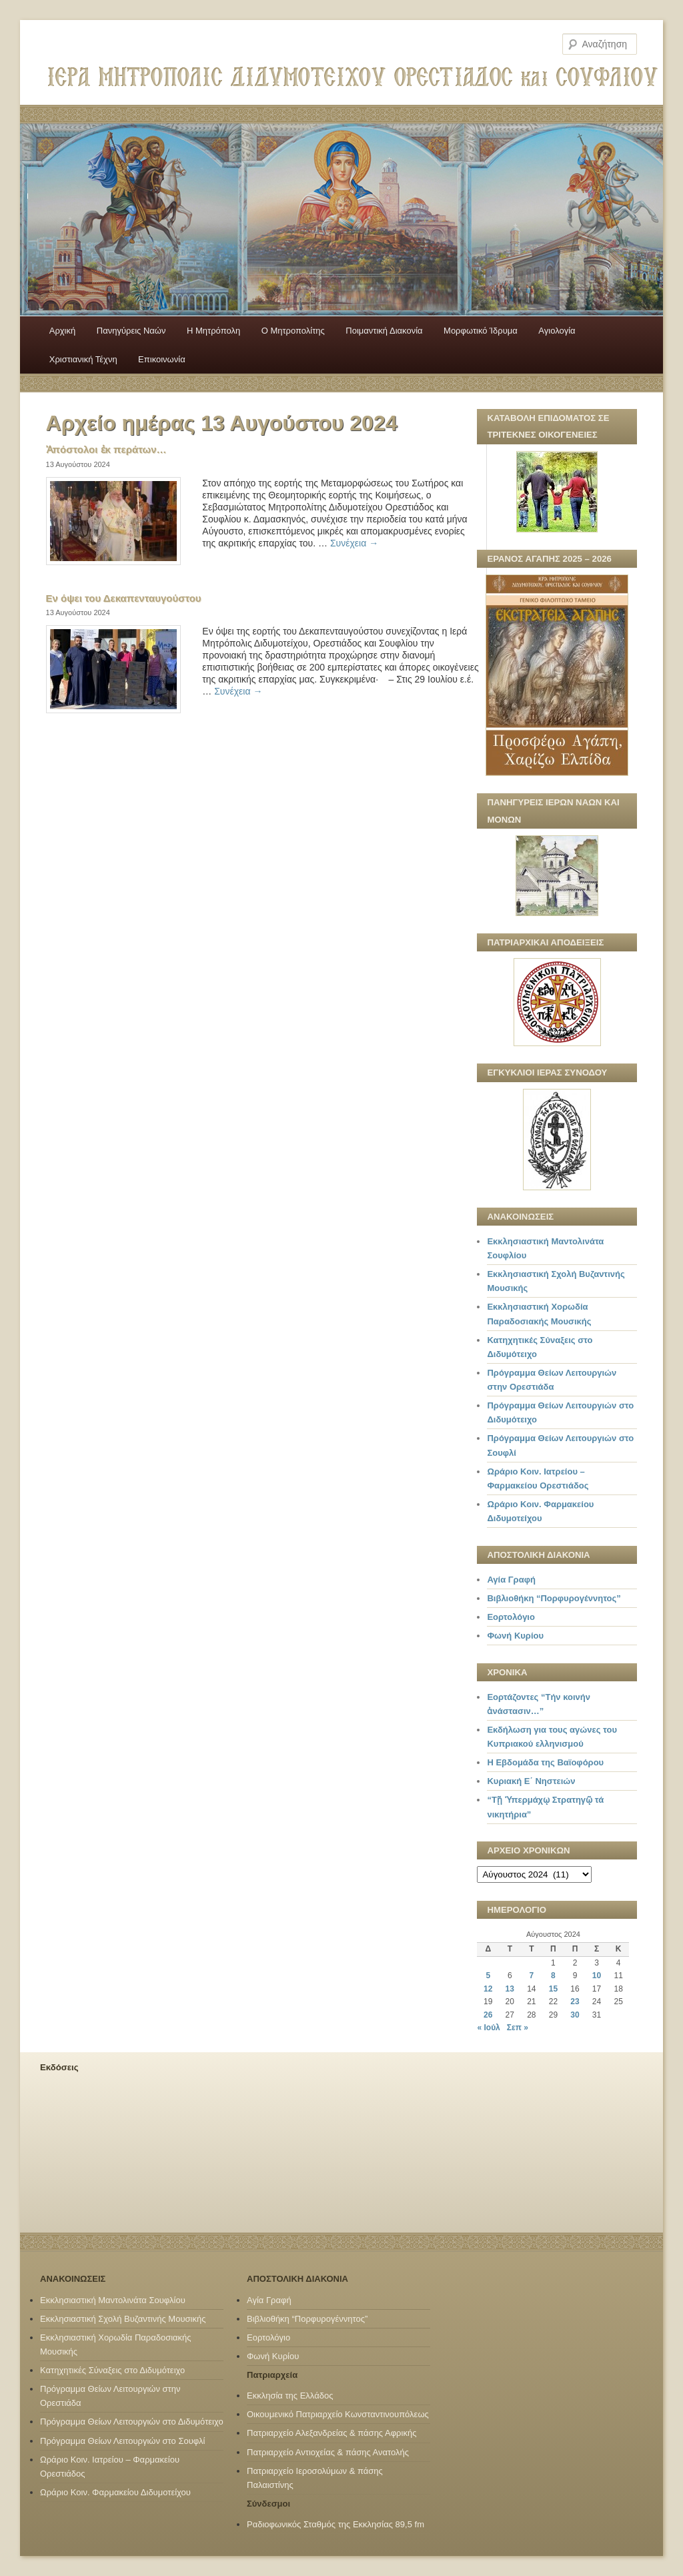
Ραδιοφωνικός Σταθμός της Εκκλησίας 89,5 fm (335, 2524)
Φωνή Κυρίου (515, 1636)
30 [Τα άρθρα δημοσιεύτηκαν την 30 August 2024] (574, 2015)
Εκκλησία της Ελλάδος (290, 2396)
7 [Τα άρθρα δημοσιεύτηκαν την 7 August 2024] (532, 1975)
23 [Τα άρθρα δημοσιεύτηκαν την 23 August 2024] (574, 2001)
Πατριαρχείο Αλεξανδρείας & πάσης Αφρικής (331, 2433)
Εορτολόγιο (510, 1617)
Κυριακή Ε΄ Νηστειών (531, 1781)
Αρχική (62, 331)
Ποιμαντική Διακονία (384, 331)
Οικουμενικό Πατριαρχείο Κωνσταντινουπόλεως (338, 2414)
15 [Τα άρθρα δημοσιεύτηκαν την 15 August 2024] (553, 1989)
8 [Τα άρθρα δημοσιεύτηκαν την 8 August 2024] (553, 1975)
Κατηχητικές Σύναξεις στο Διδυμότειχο (112, 2370)
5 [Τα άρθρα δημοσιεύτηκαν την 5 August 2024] (488, 1975)
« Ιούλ (488, 2027)
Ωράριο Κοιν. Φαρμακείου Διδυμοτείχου (115, 2492)
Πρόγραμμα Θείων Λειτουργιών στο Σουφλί (122, 2441)
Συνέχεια (354, 543)
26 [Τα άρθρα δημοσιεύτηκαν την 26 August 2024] (488, 2015)
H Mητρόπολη (213, 331)
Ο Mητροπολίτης (293, 331)
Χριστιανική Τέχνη (83, 359)
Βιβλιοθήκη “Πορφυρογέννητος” (553, 1598)
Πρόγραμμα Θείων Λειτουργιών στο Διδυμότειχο (131, 2422)
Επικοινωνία (161, 359)
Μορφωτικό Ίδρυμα (481, 331)
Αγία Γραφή (511, 1580)
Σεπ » (517, 2027)
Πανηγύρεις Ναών (131, 331)
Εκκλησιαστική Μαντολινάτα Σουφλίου (112, 2300)
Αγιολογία (556, 331)
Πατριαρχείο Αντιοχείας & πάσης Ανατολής (328, 2452)
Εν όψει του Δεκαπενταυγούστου (123, 598)
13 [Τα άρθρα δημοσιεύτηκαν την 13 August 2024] (510, 1989)
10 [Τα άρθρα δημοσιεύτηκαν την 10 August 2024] (596, 1975)
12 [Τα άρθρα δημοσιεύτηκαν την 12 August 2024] (488, 1989)
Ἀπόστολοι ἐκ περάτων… (106, 449)
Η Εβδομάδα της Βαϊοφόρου (545, 1762)
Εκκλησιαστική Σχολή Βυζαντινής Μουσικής (122, 2319)
